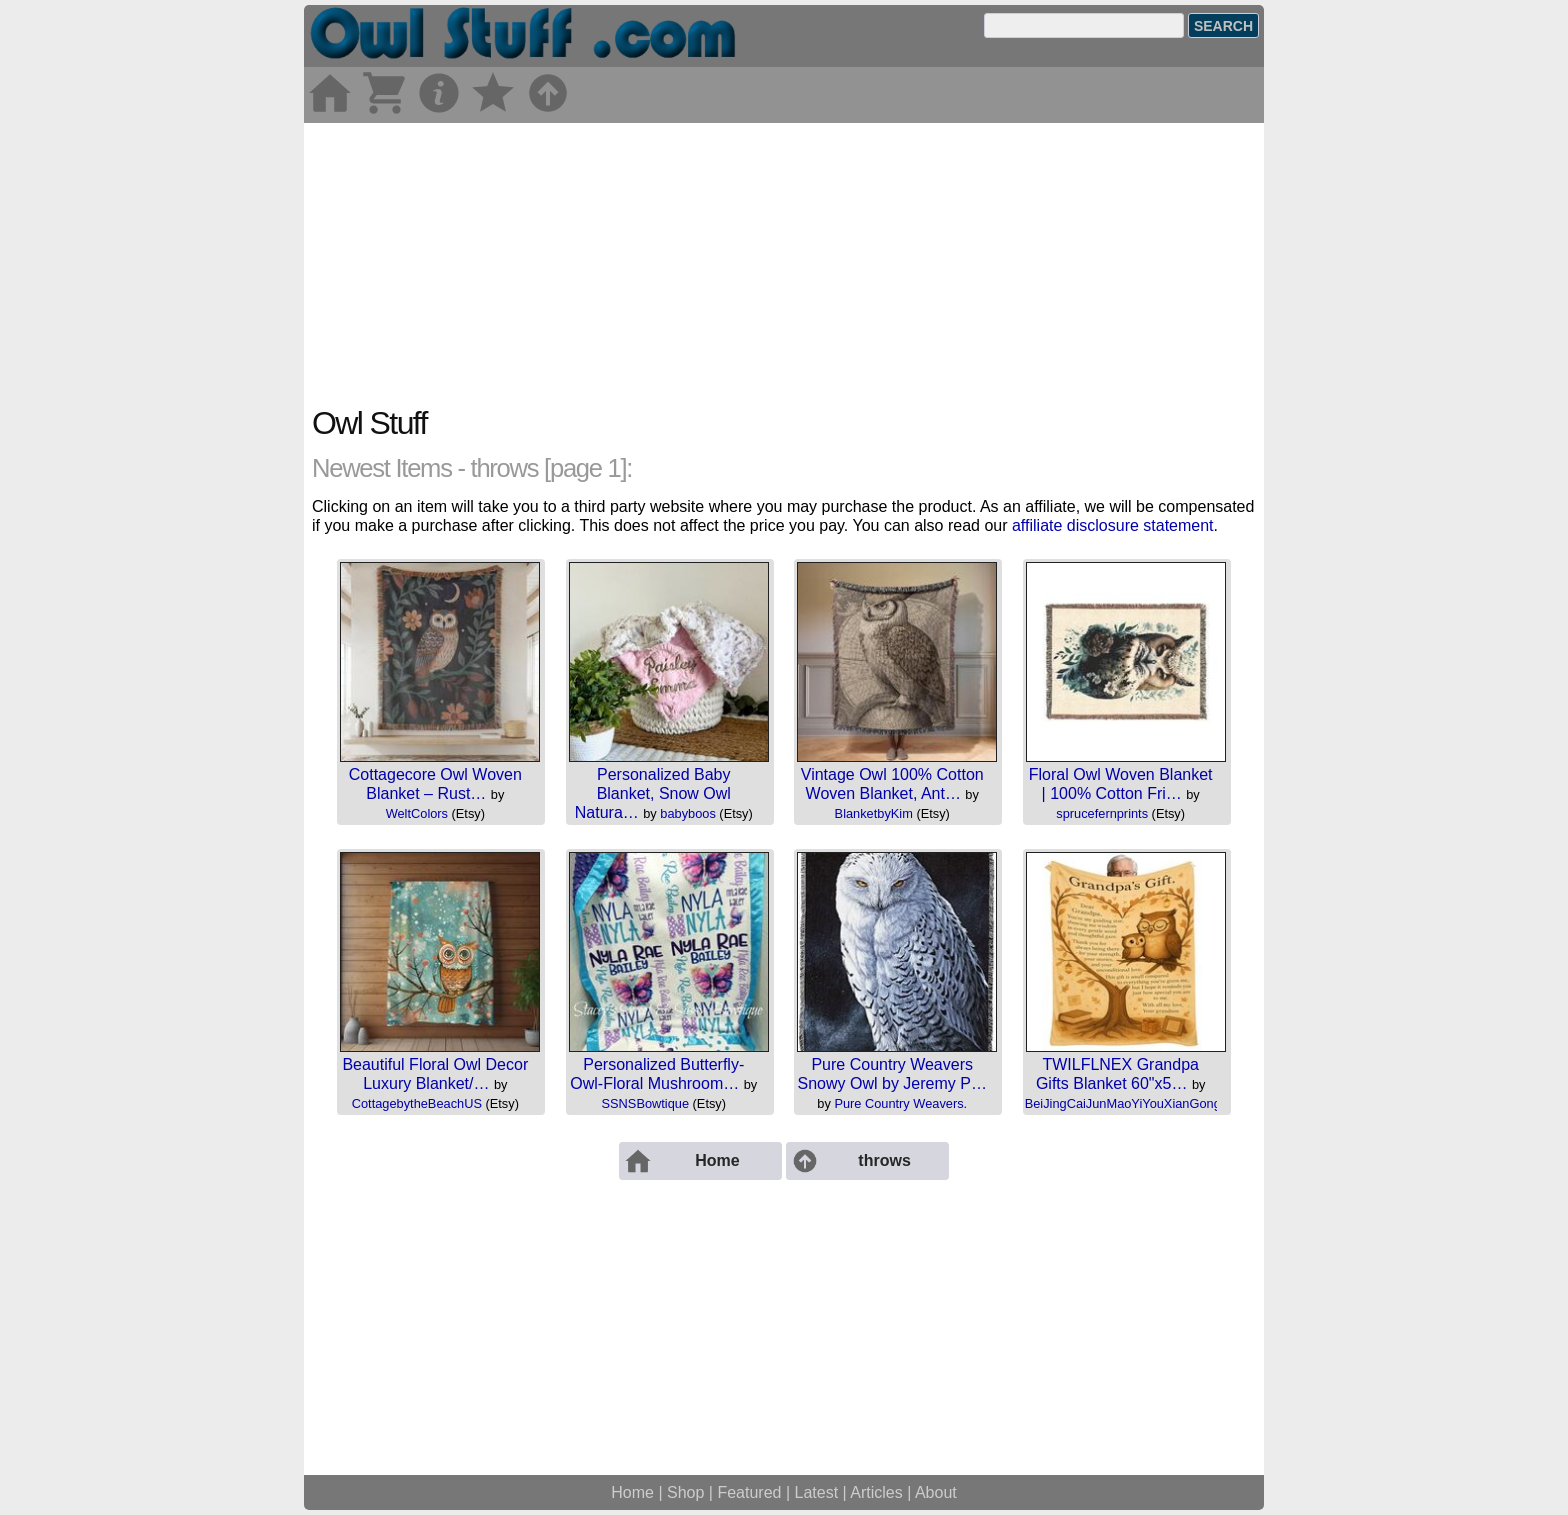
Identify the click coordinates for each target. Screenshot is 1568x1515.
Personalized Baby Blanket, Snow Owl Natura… (653, 793)
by (498, 794)
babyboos (688, 813)
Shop (685, 1492)
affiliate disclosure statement (1113, 525)
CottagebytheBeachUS (417, 1103)
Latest (817, 1492)
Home (632, 1492)
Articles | (882, 1492)
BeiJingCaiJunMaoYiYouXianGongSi (1129, 1103)
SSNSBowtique (646, 1103)
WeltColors (417, 813)
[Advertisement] (784, 263)
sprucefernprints (1102, 813)
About (936, 1492)
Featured (749, 1492)
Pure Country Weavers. (900, 1103)
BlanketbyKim (874, 813)
